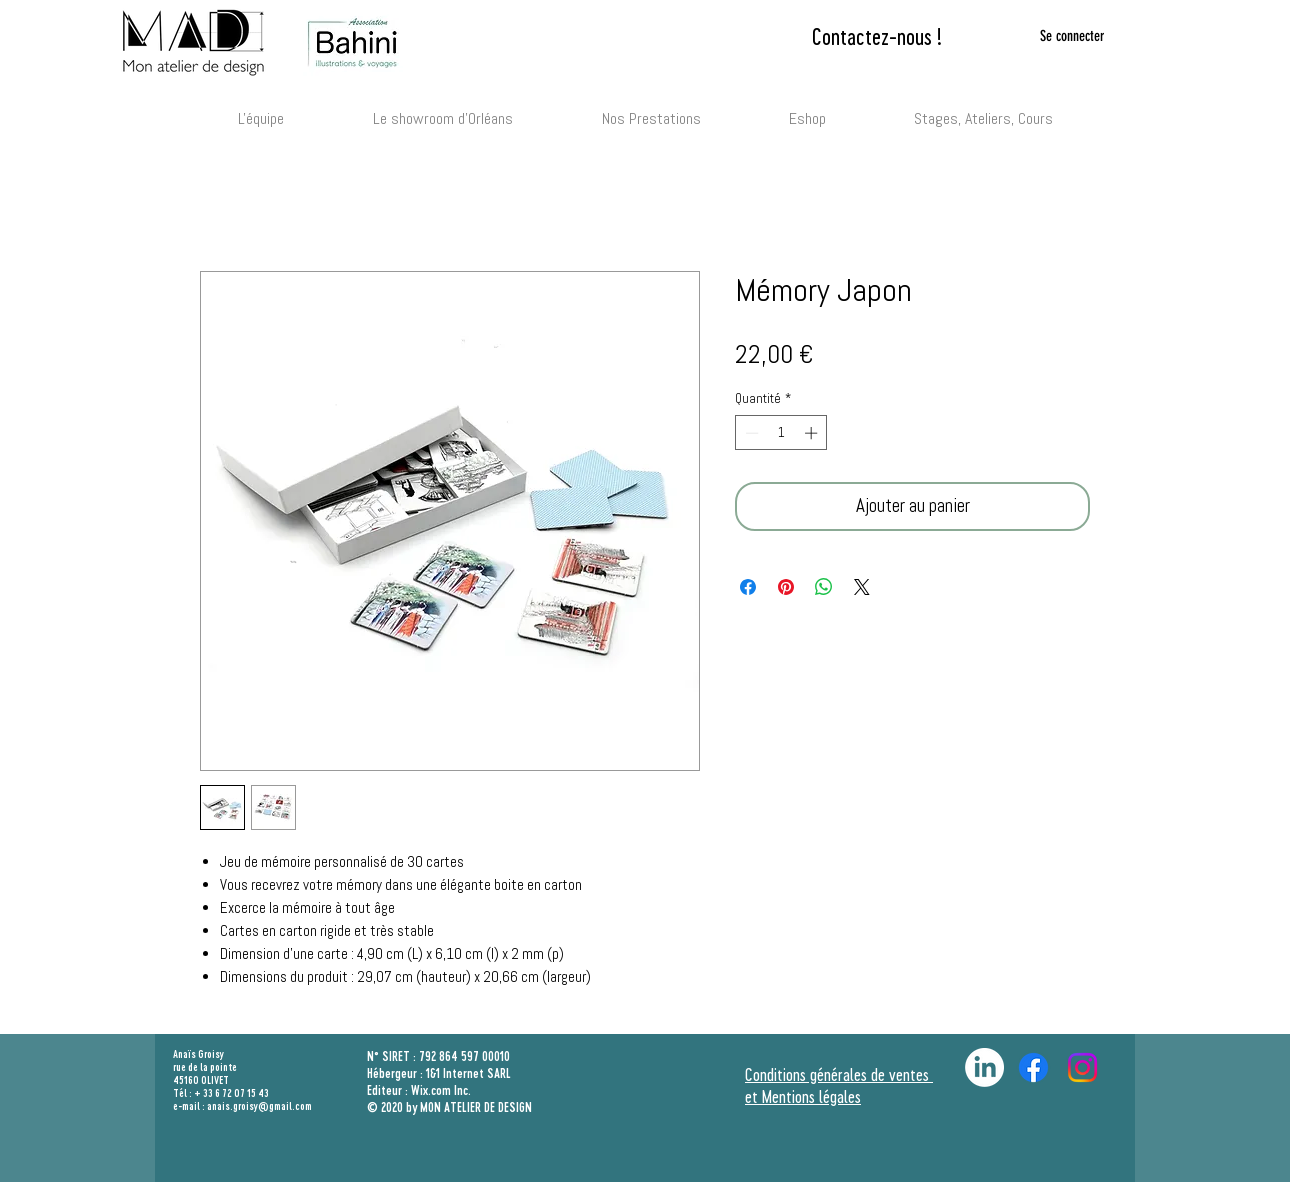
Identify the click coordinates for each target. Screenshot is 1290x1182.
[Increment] (813, 433)
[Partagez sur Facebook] (748, 587)
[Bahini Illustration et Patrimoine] (1082, 1067)
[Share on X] (862, 587)
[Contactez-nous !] (877, 36)
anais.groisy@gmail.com (259, 1106)
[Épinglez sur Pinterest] (786, 587)
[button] (651, 110)
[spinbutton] (781, 433)
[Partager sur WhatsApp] (824, 587)
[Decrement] (750, 433)
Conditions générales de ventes (839, 1074)
